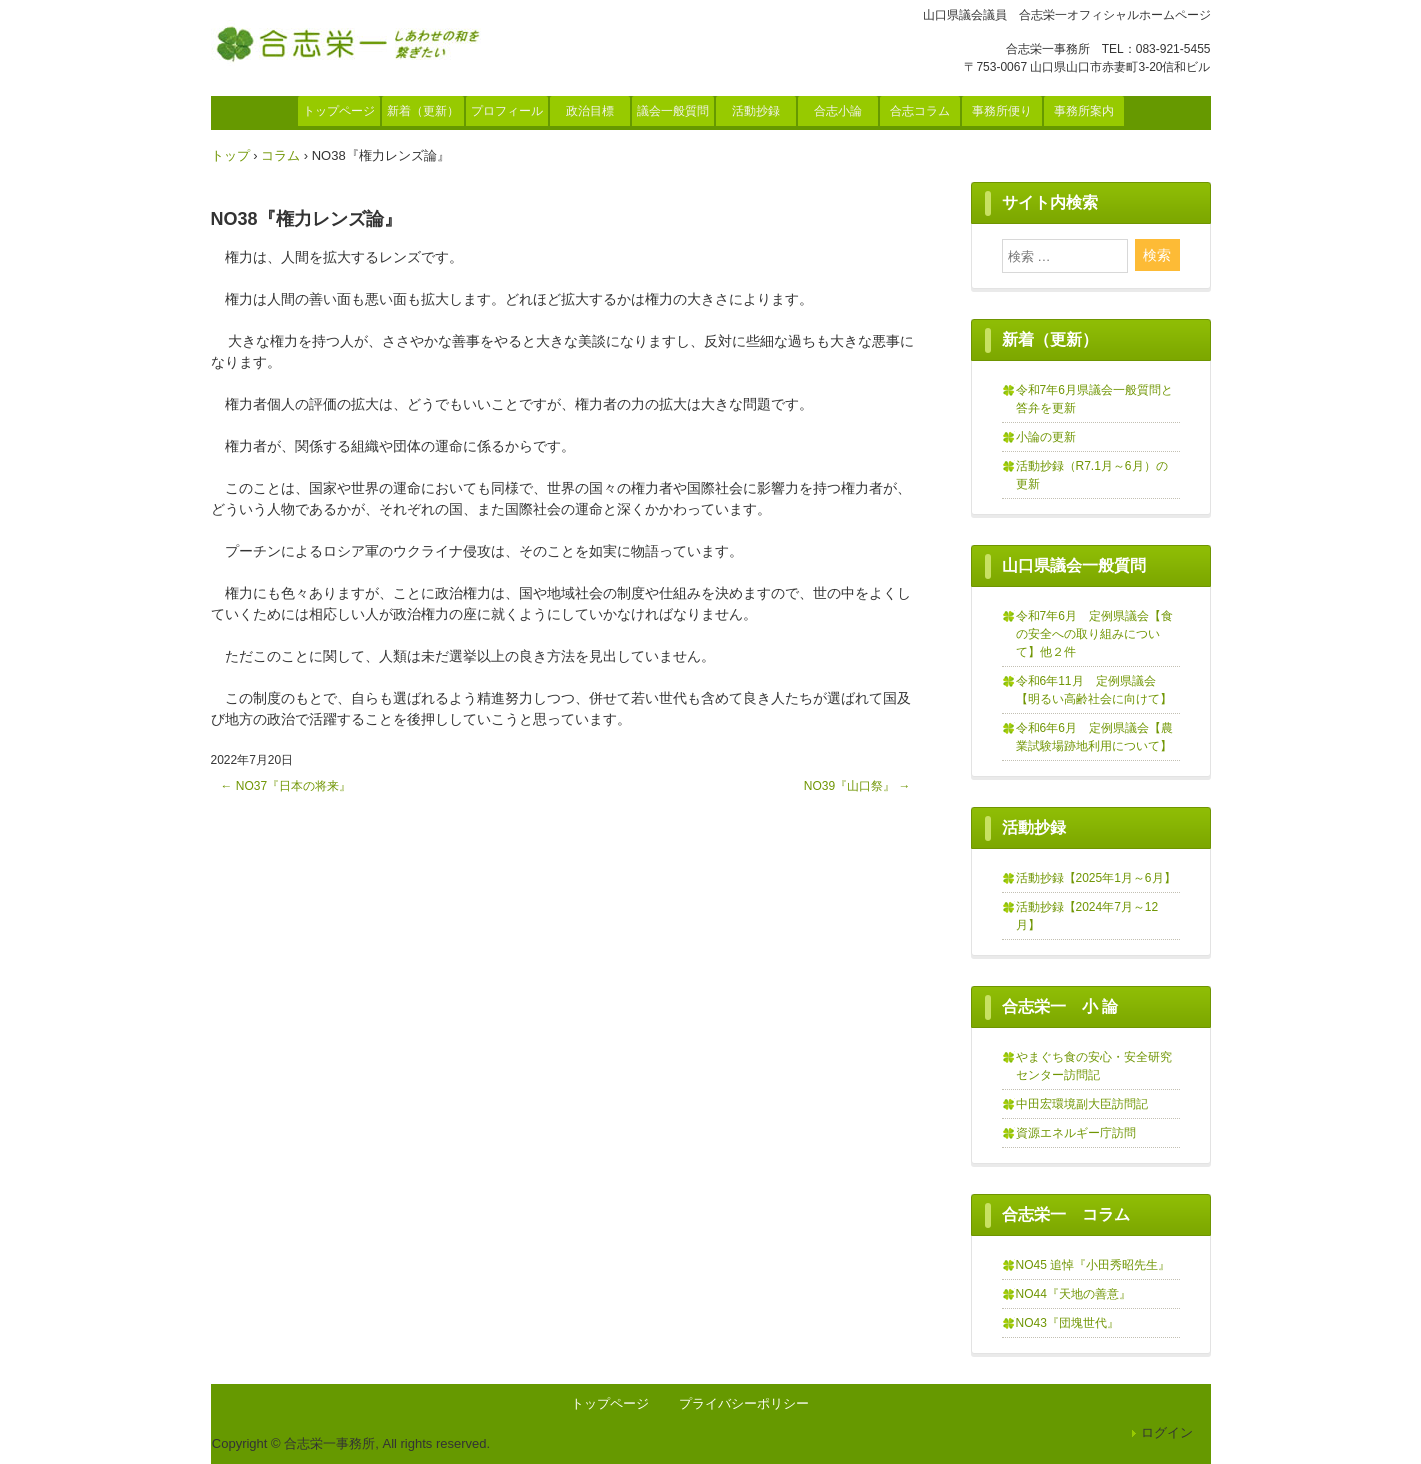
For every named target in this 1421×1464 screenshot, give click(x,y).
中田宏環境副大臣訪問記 (1082, 1104)
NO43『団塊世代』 (1067, 1323)
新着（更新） (423, 111)
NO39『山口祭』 (857, 786)
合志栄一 (353, 43)
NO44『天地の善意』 (1073, 1294)
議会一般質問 (673, 111)
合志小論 (838, 111)
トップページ (339, 111)
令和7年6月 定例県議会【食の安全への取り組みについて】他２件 (1094, 634)
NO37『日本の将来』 (286, 786)
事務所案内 (1084, 111)
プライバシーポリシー (744, 1403)
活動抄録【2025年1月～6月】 (1096, 878)
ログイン (1167, 1432)
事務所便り (1002, 111)
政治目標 (590, 111)
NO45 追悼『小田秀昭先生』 (1093, 1265)
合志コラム (920, 111)
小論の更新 (1046, 437)
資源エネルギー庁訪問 (1076, 1133)
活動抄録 (756, 111)
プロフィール (507, 111)
